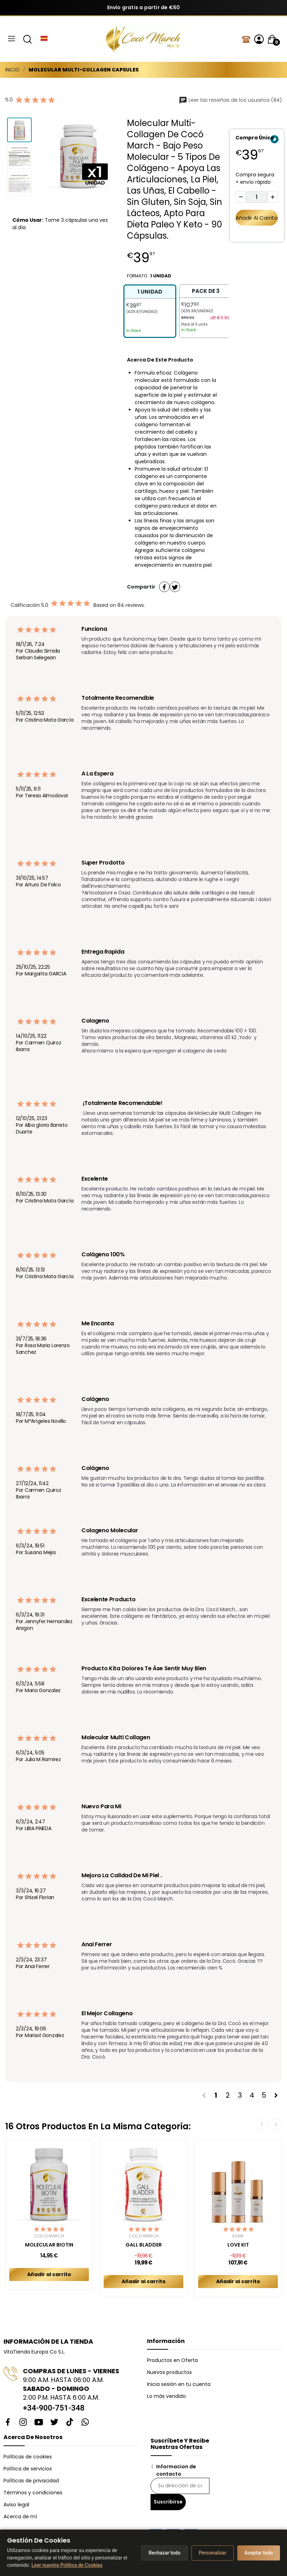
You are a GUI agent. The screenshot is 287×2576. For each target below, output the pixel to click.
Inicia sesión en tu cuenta (178, 2384)
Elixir (238, 2236)
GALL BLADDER (144, 2245)
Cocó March (49, 2236)
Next (276, 2125)
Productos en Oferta (172, 2360)
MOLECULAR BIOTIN (49, 2245)
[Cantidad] (256, 197)
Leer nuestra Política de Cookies (67, 2565)
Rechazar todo (164, 2553)
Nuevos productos (169, 2372)
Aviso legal (16, 2504)
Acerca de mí (20, 2516)
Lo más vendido (166, 2396)
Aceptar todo (258, 2553)
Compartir (164, 587)
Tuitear (175, 587)
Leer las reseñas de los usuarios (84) (230, 99)
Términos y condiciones (33, 2492)
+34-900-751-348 (54, 2408)
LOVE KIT (238, 2245)
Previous (262, 2125)
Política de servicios (28, 2468)
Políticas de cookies (28, 2456)
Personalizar (212, 2553)
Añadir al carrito (257, 217)
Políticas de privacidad (31, 2480)
